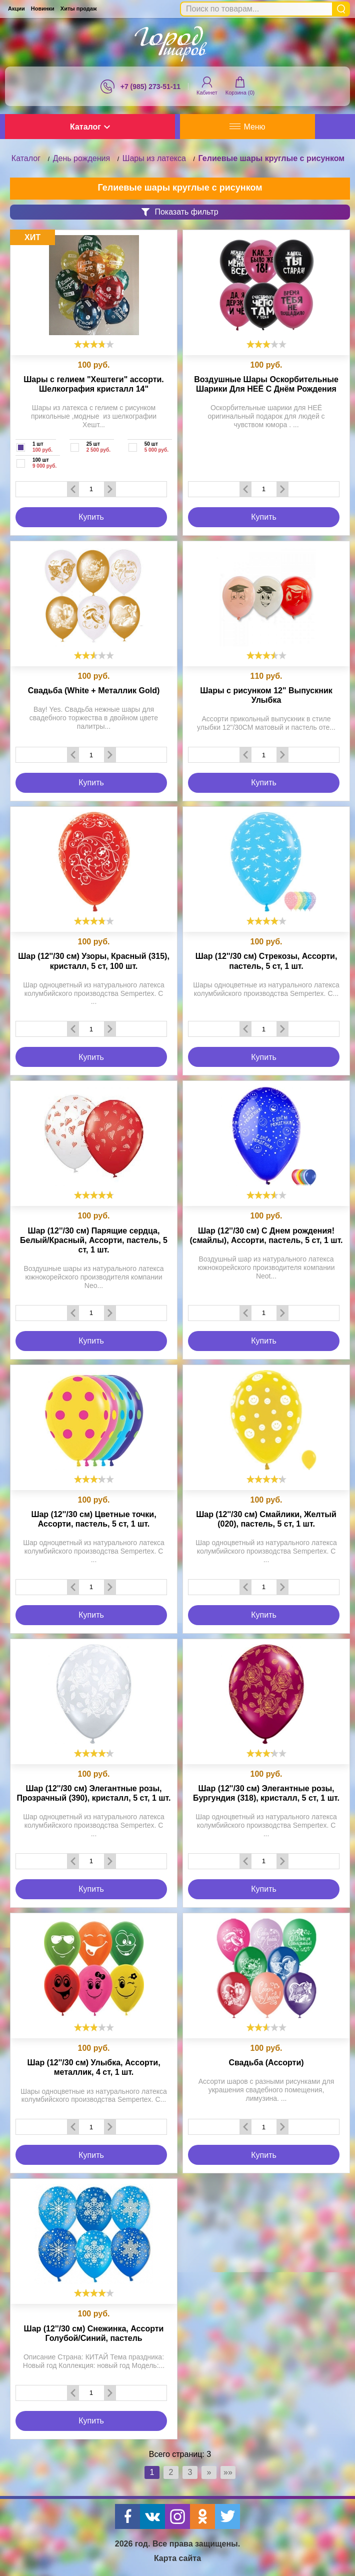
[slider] (94, 344)
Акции (16, 9)
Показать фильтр (180, 212)
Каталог (90, 127)
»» (228, 2472)
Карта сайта (177, 2558)
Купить (91, 517)
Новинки (42, 9)
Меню (247, 127)
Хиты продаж (78, 9)
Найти (341, 9)
